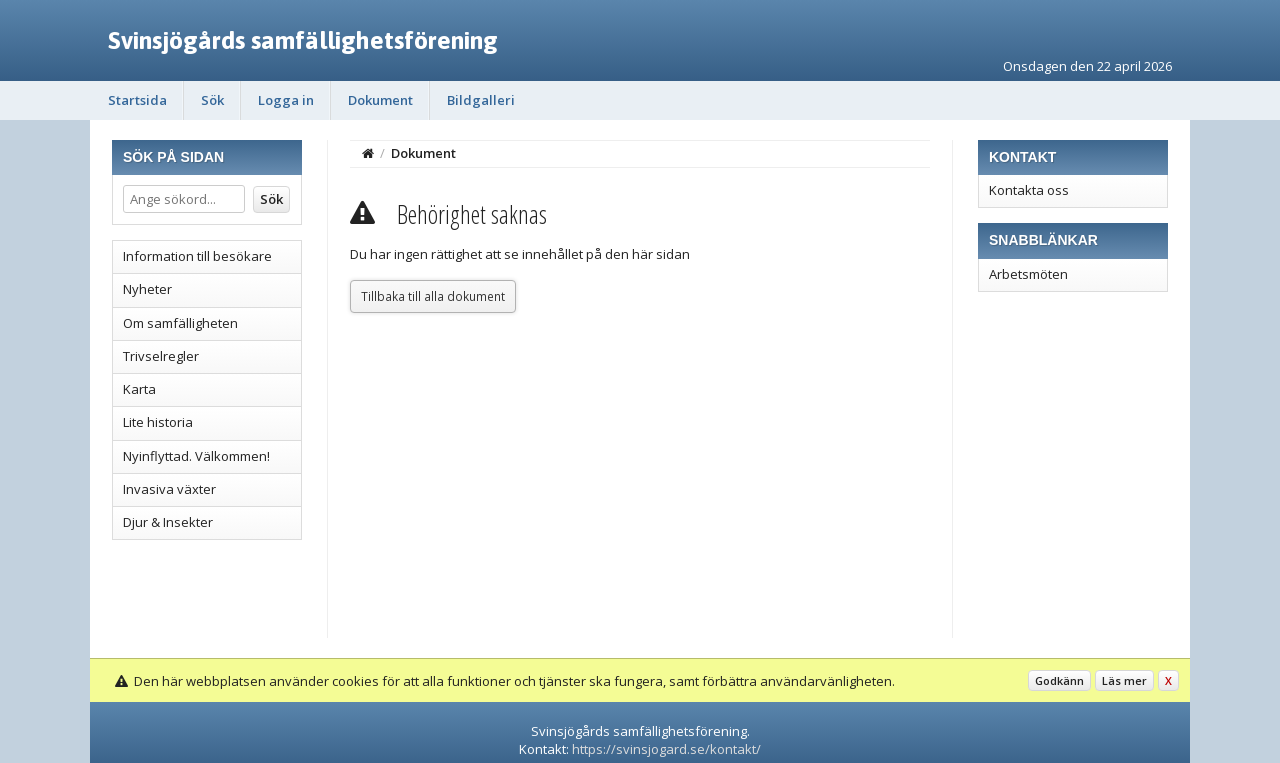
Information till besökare (197, 256)
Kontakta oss (1029, 190)
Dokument (380, 100)
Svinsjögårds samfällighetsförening (303, 40)
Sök (212, 100)
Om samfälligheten (180, 323)
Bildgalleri (481, 100)
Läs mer (1124, 680)
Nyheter (147, 289)
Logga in (286, 100)
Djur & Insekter (168, 522)
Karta (139, 389)
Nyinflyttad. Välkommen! (196, 456)
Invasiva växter (169, 489)
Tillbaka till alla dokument (433, 296)
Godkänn (1059, 680)
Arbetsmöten (1028, 274)
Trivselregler (161, 356)
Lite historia (158, 422)
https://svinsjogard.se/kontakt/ (666, 749)
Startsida (137, 100)
